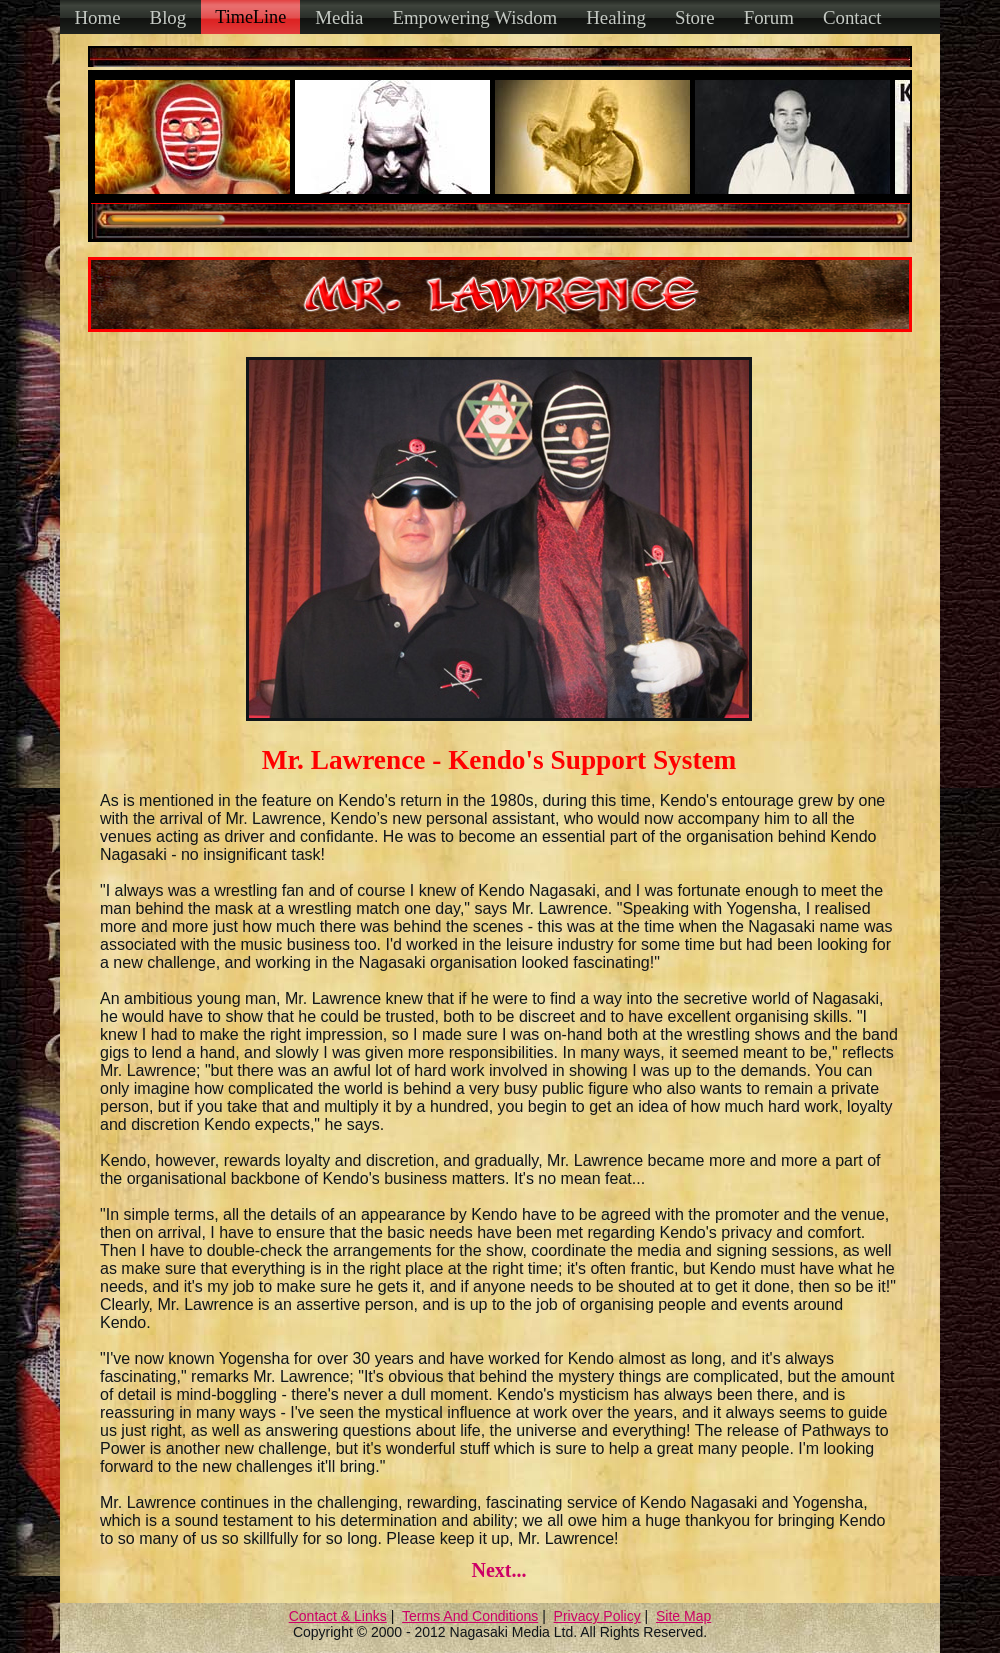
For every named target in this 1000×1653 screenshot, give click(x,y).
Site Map (683, 1616)
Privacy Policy (597, 1616)
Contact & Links (338, 1616)
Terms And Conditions (470, 1616)
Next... (498, 1570)
